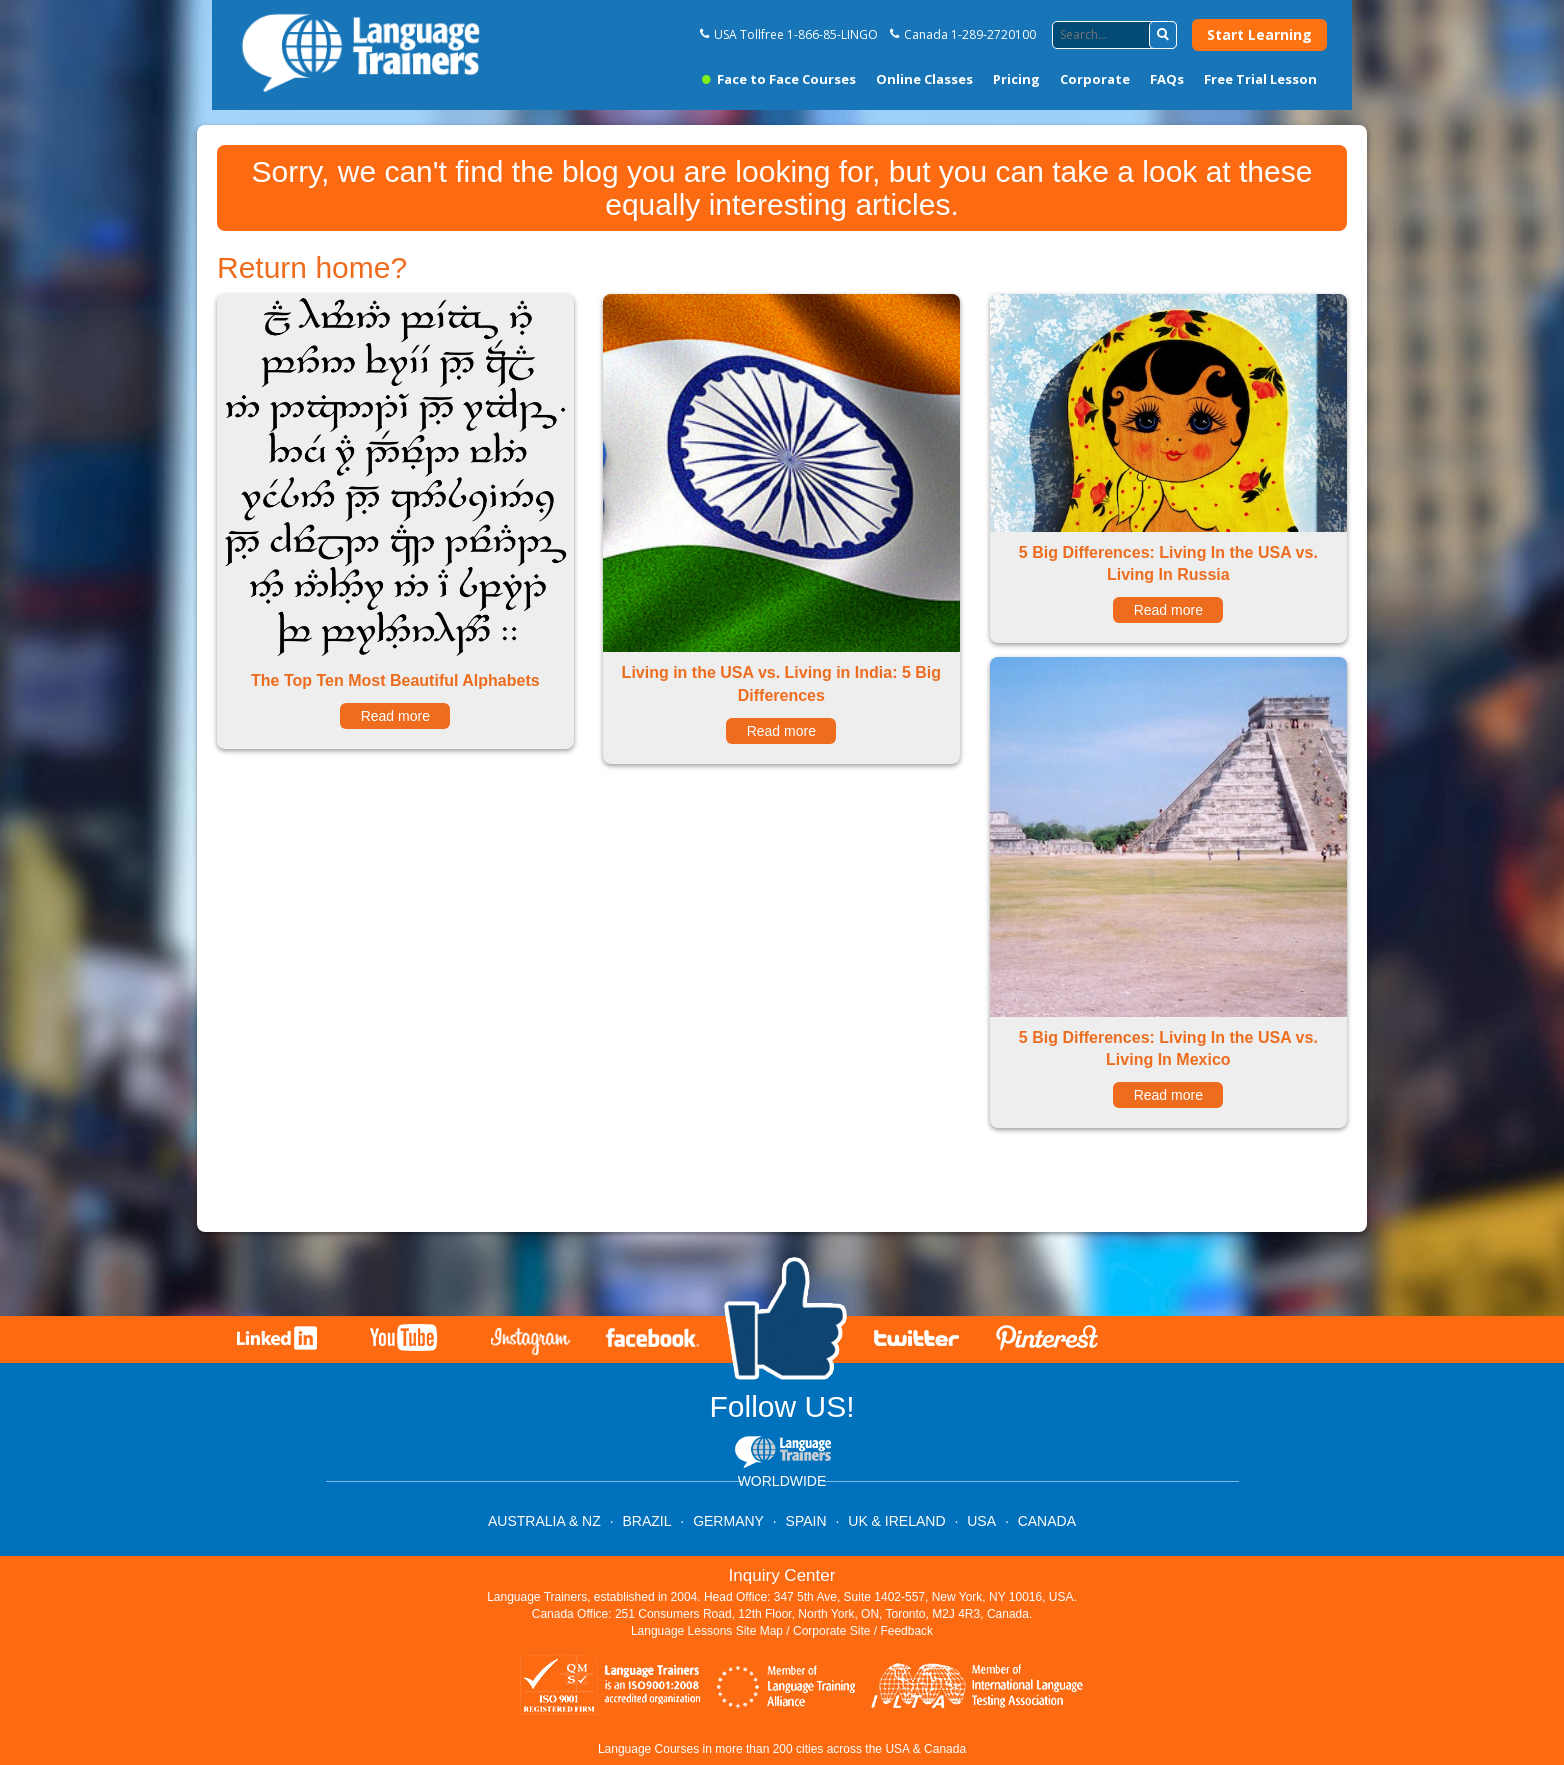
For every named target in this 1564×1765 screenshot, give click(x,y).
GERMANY (728, 1521)
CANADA (1047, 1521)
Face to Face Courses (779, 79)
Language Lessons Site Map (707, 1631)
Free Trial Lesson (1260, 79)
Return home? (312, 267)
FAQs (1167, 79)
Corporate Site (831, 1631)
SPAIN (806, 1521)
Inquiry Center (782, 1575)
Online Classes (924, 79)
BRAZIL (646, 1521)
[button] (1163, 35)
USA (981, 1521)
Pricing (1016, 79)
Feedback (906, 1631)
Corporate (1095, 79)
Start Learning (1259, 34)
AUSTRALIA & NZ (544, 1521)
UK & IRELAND (896, 1521)
